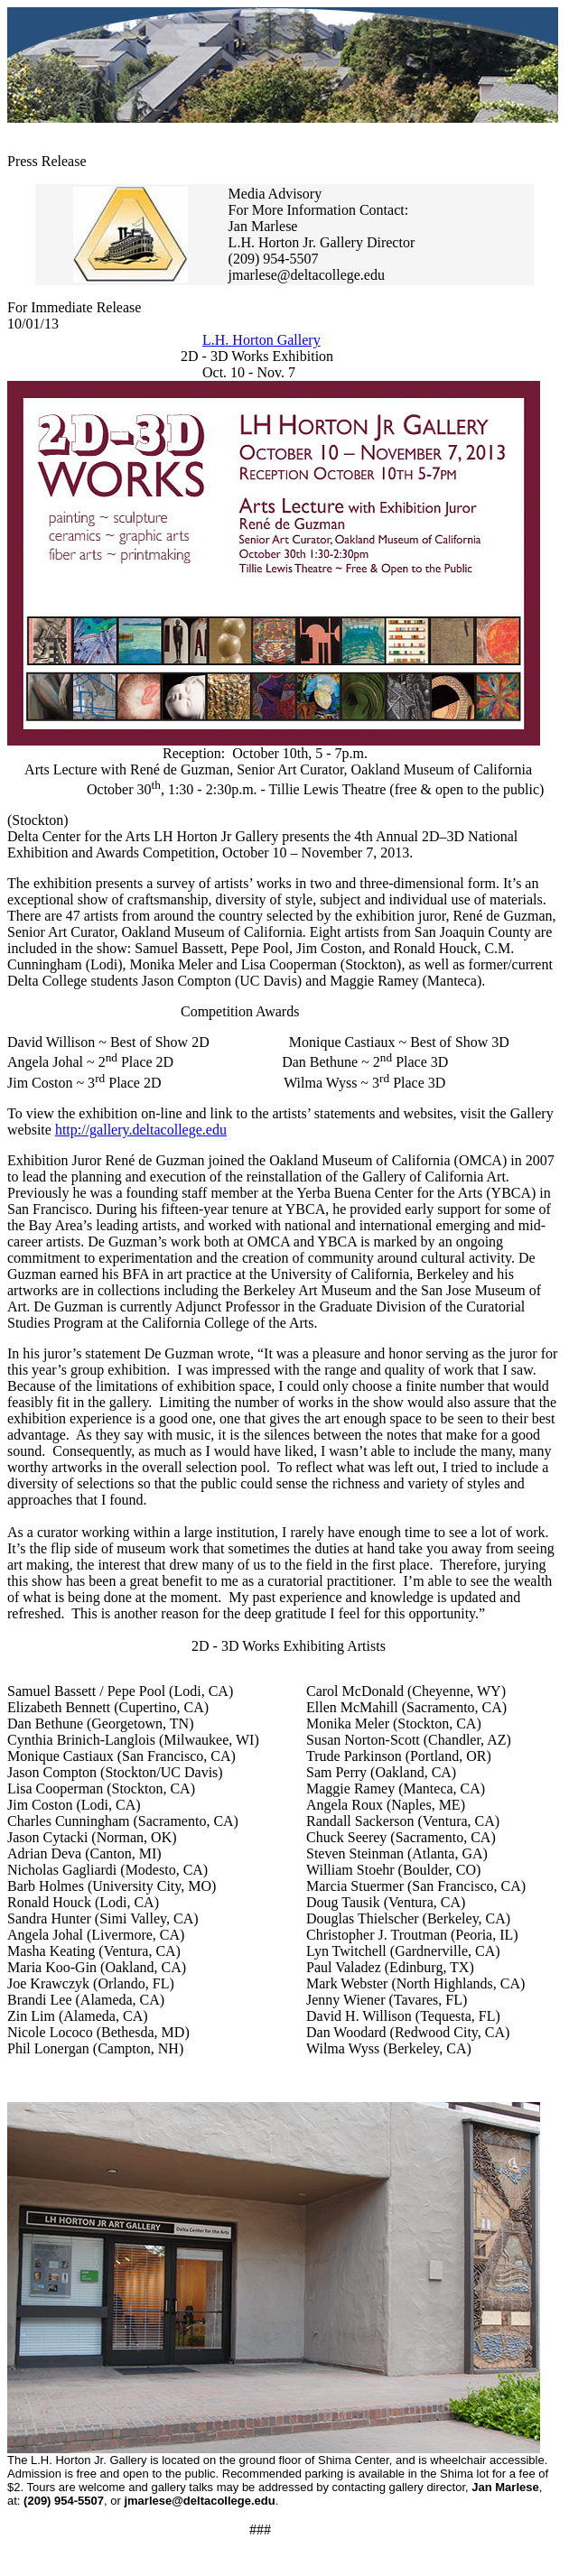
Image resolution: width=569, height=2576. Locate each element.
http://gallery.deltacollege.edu (141, 1129)
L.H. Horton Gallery (261, 339)
